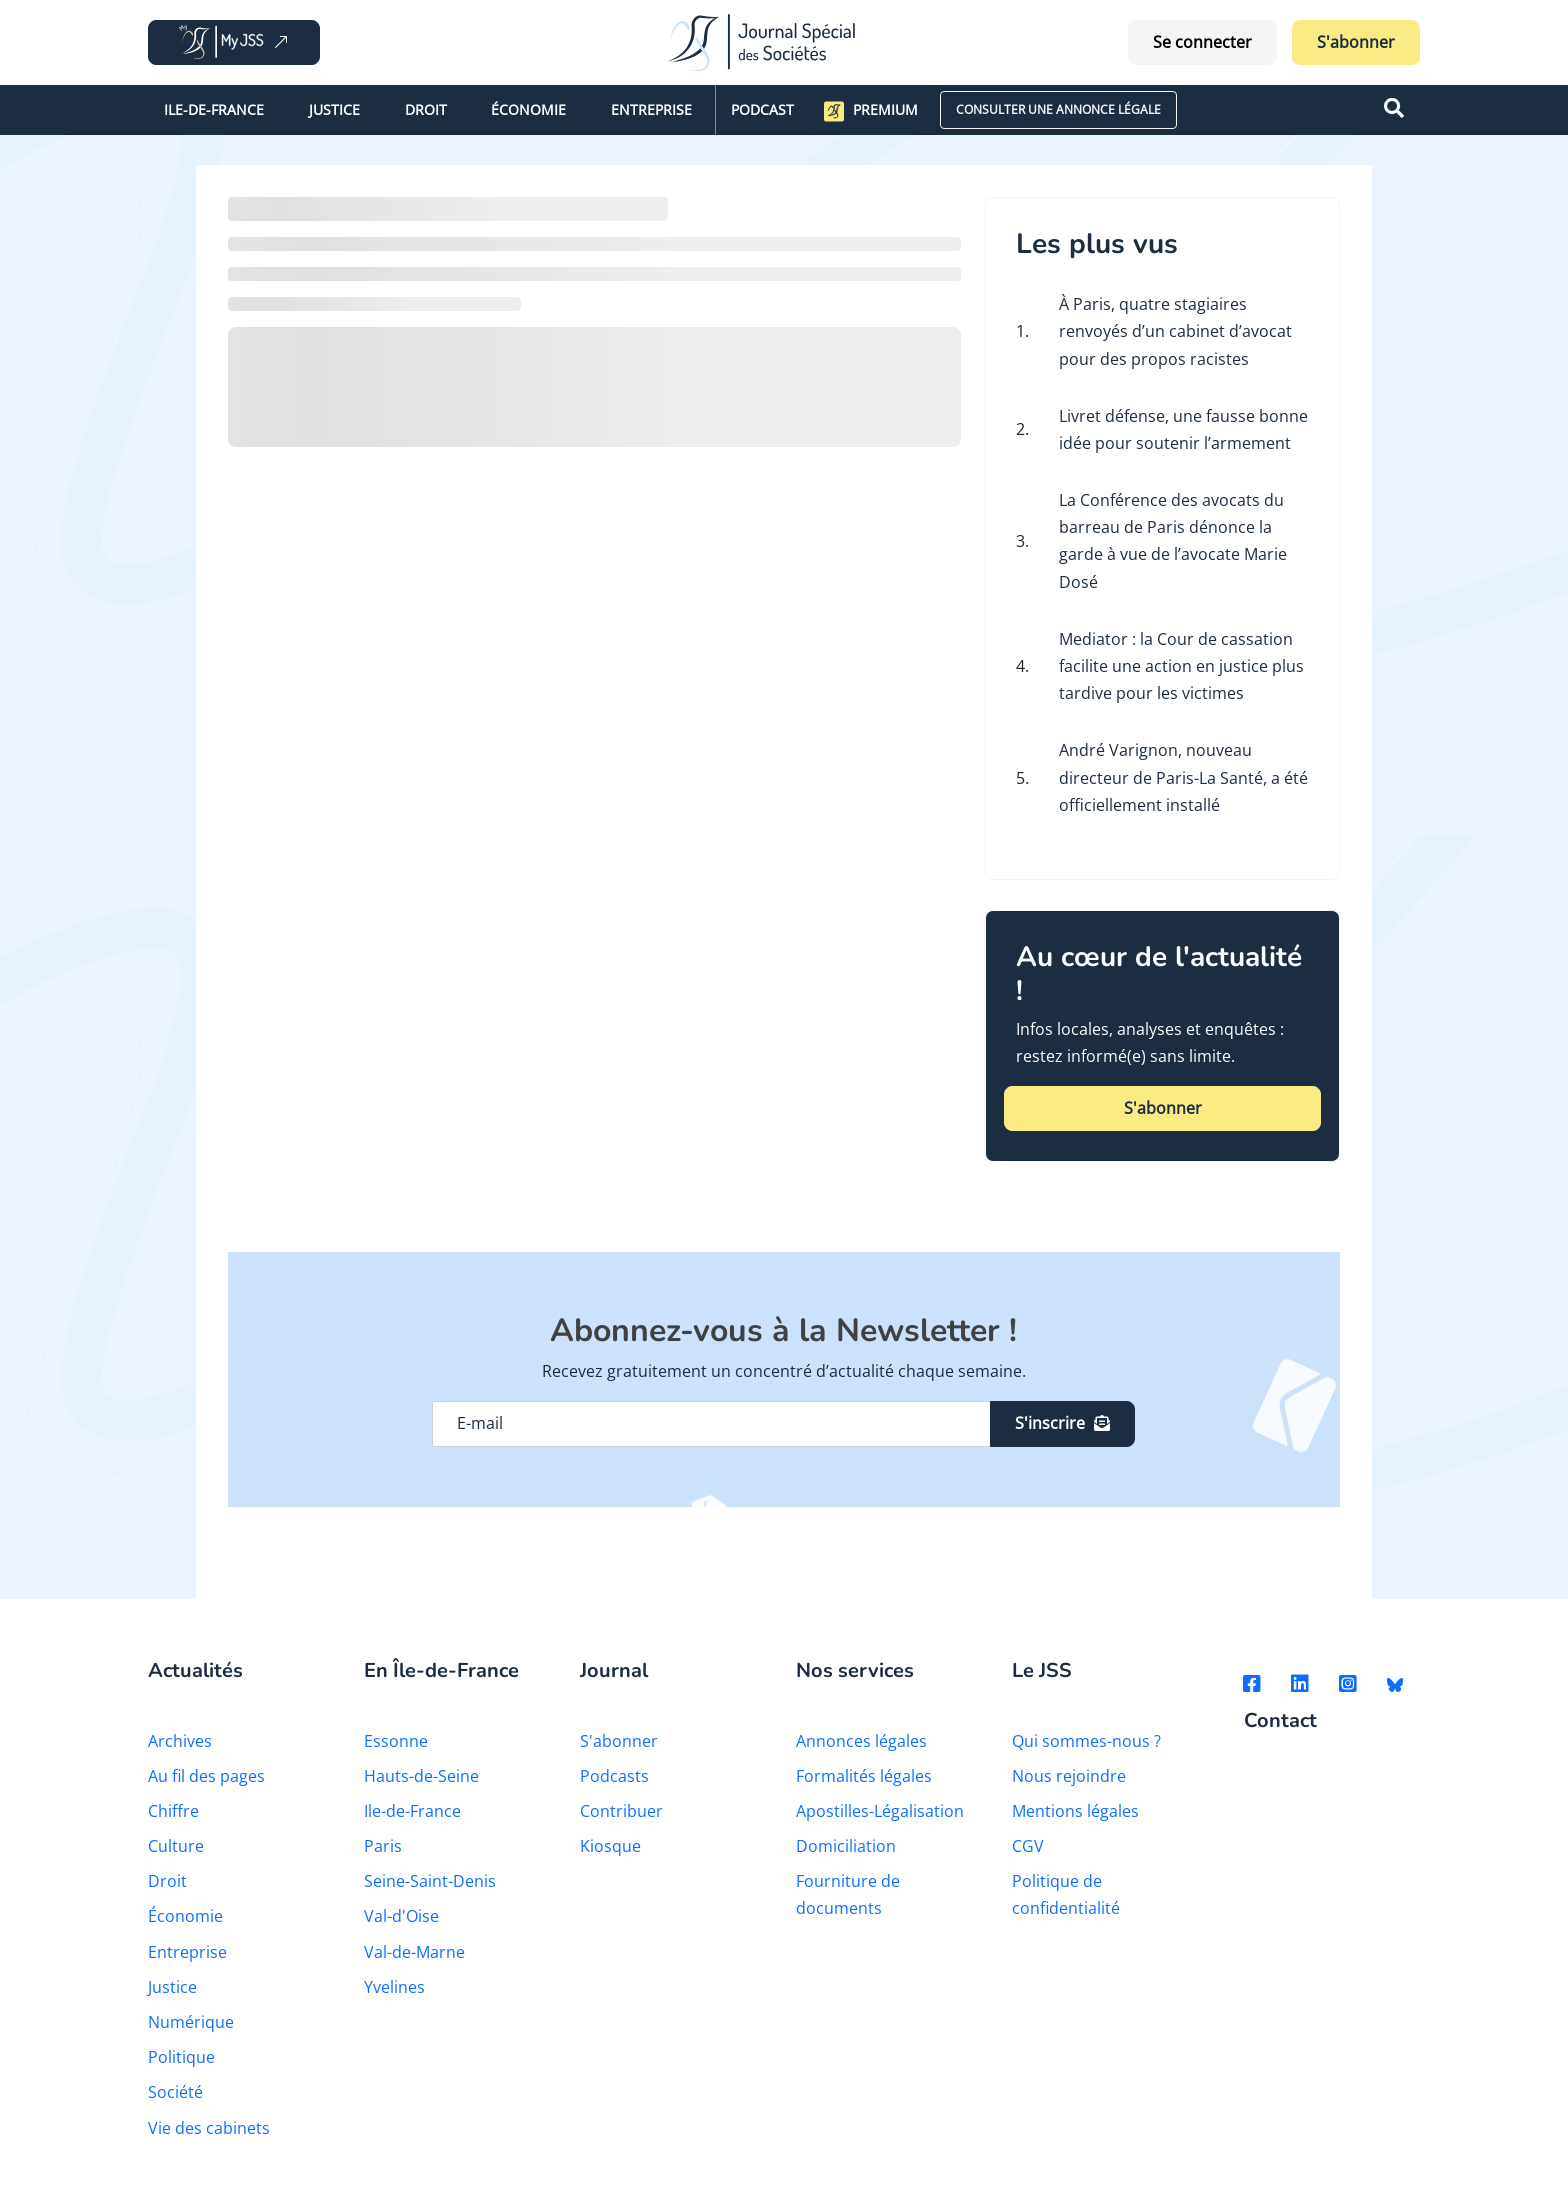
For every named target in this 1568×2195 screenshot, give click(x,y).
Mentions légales (1075, 1811)
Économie (528, 109)
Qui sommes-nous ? (1086, 1741)
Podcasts (614, 1776)
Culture (176, 1846)
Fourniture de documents (848, 1894)
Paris (383, 1846)
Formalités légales (864, 1776)
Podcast (762, 109)
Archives (180, 1741)
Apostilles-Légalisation (880, 1811)
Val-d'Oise (401, 1916)
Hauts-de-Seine (421, 1776)
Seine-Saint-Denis (430, 1881)
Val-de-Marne (414, 1952)
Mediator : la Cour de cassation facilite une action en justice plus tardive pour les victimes (1181, 666)
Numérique (191, 2022)
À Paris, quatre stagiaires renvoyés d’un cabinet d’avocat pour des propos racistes (1175, 331)
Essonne (396, 1741)
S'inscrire (1062, 1423)
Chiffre (173, 1811)
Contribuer (621, 1811)
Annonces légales (861, 1741)
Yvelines (394, 1987)
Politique (181, 2057)
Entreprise (651, 109)
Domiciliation (846, 1846)
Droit (426, 109)
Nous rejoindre (1069, 1776)
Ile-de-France (214, 109)
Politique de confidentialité (1066, 1894)
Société (175, 2092)
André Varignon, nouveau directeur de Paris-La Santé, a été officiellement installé (1183, 777)
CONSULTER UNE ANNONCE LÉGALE (1058, 109)
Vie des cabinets (209, 2128)
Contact (1280, 1721)
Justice (334, 109)
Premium (871, 111)
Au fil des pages (206, 1776)
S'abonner (1356, 42)
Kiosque (610, 1846)
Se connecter (1202, 42)
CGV (1028, 1846)
